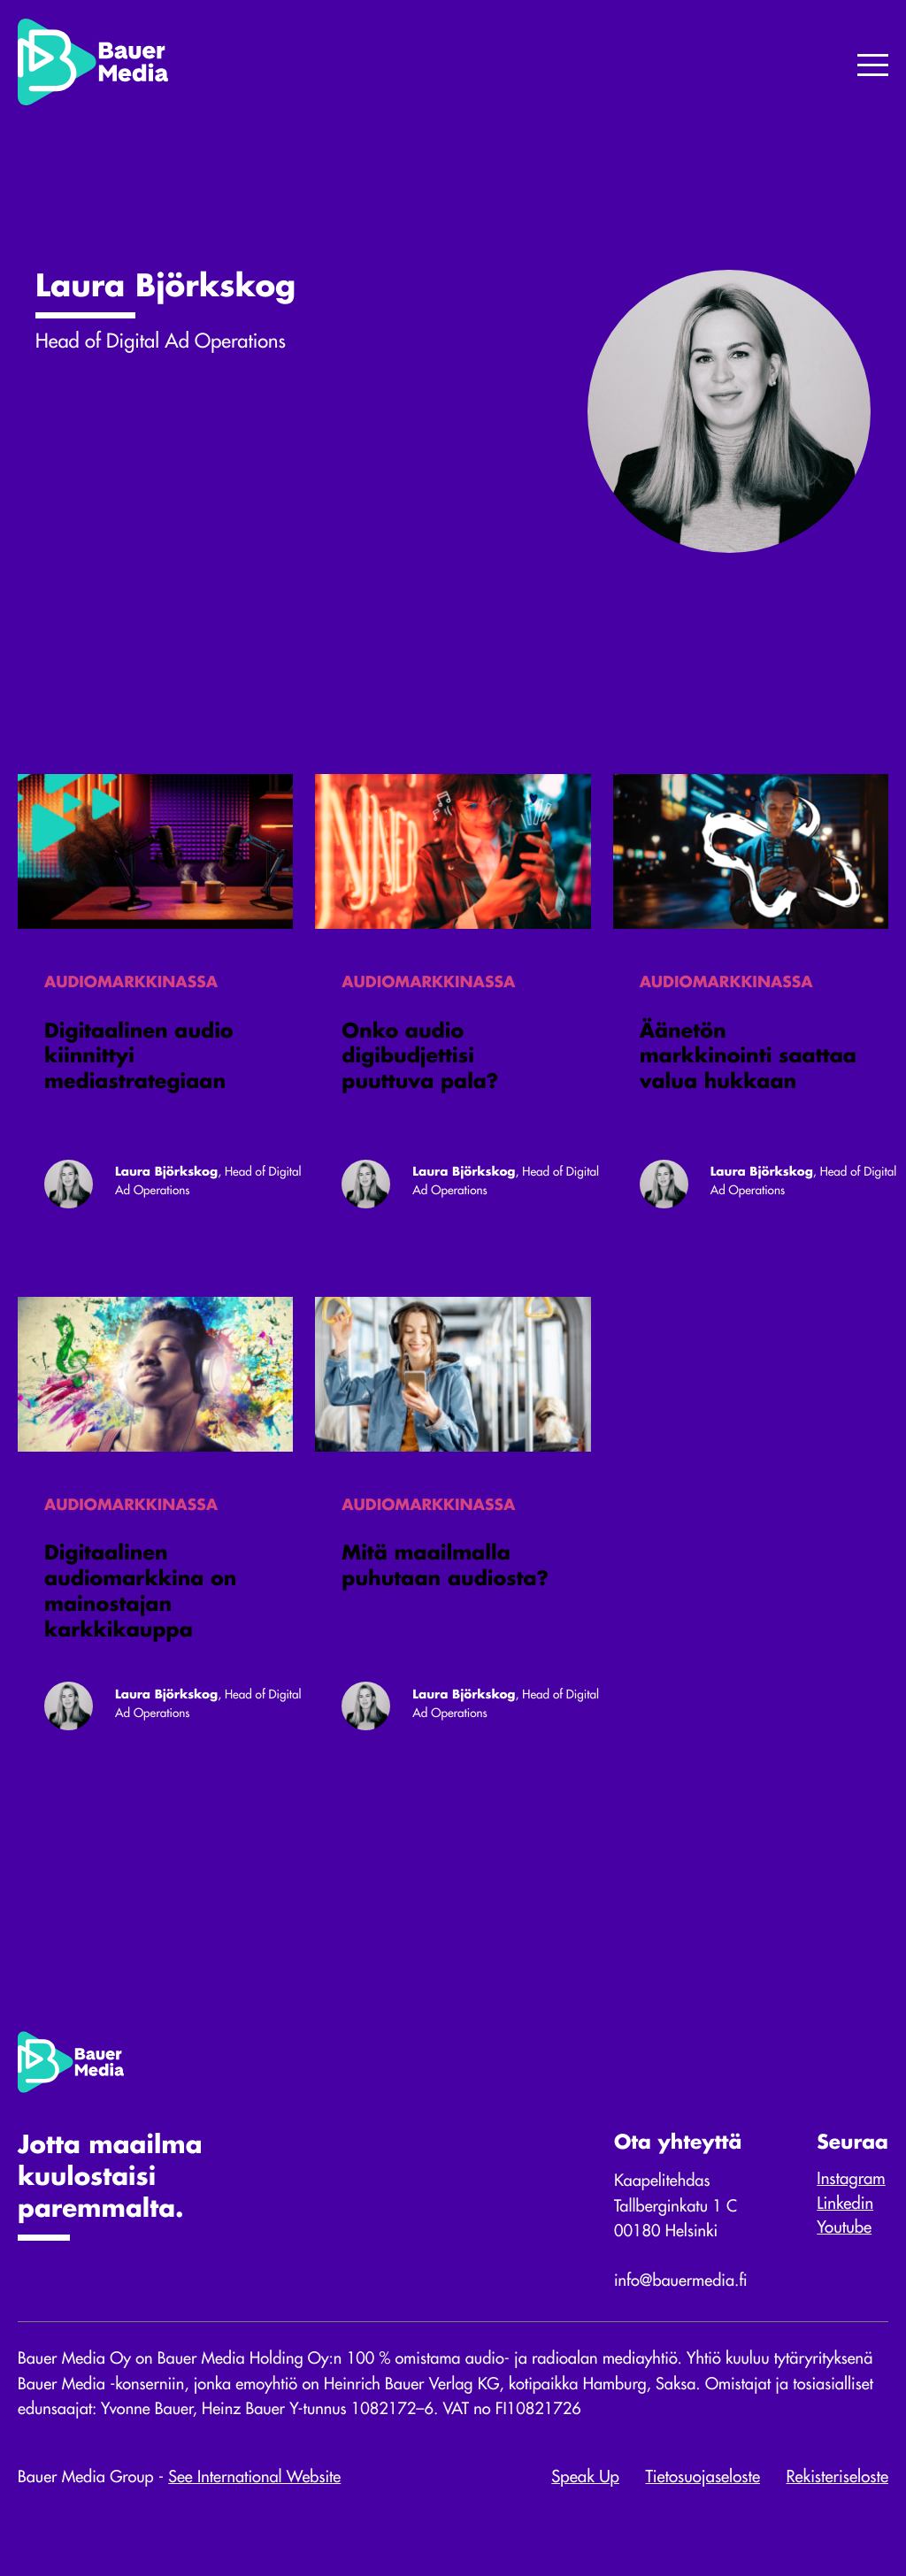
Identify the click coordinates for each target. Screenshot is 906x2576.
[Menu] (873, 66)
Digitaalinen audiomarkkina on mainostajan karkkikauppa (140, 1603)
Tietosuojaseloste (702, 2497)
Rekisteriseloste (837, 2497)
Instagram (850, 2194)
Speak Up (585, 2497)
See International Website (260, 2497)
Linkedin (844, 2219)
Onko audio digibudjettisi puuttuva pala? (420, 1062)
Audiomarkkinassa (132, 985)
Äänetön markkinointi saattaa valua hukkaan (748, 1062)
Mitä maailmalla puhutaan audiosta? (445, 1577)
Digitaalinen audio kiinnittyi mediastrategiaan (139, 1062)
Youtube (843, 2242)
